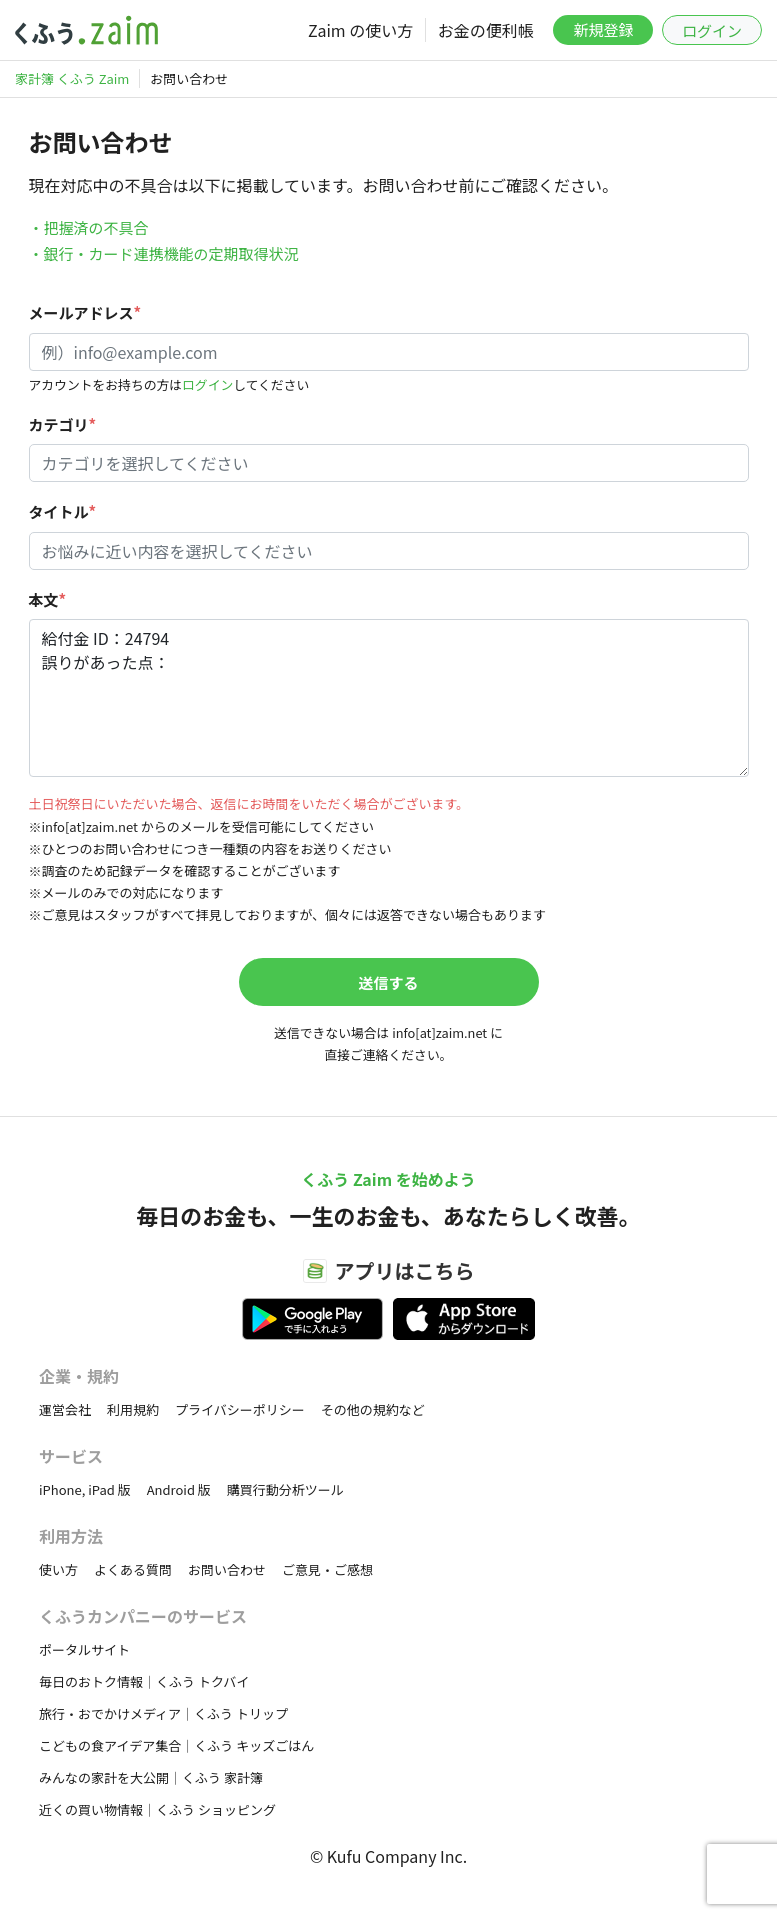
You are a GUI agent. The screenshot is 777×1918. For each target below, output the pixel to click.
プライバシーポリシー (240, 1409)
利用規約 (133, 1409)
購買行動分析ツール (285, 1489)
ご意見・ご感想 (327, 1569)
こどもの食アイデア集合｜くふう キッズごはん (176, 1745)
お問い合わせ (227, 1569)
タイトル (63, 511)
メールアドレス (85, 312)
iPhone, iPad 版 (85, 1489)
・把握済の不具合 (89, 227)
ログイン (712, 30)
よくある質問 (133, 1569)
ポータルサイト (84, 1649)
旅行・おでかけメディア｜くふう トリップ (163, 1713)
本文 (48, 599)
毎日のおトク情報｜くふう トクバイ (144, 1681)
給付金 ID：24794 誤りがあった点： (389, 698)
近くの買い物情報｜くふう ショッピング (157, 1809)
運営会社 (65, 1409)
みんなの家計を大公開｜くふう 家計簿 (151, 1777)
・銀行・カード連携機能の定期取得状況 (164, 253)
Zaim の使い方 (360, 30)
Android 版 (179, 1489)
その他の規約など (373, 1409)
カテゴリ (63, 424)
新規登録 (603, 29)
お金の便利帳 (486, 30)
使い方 (58, 1569)
